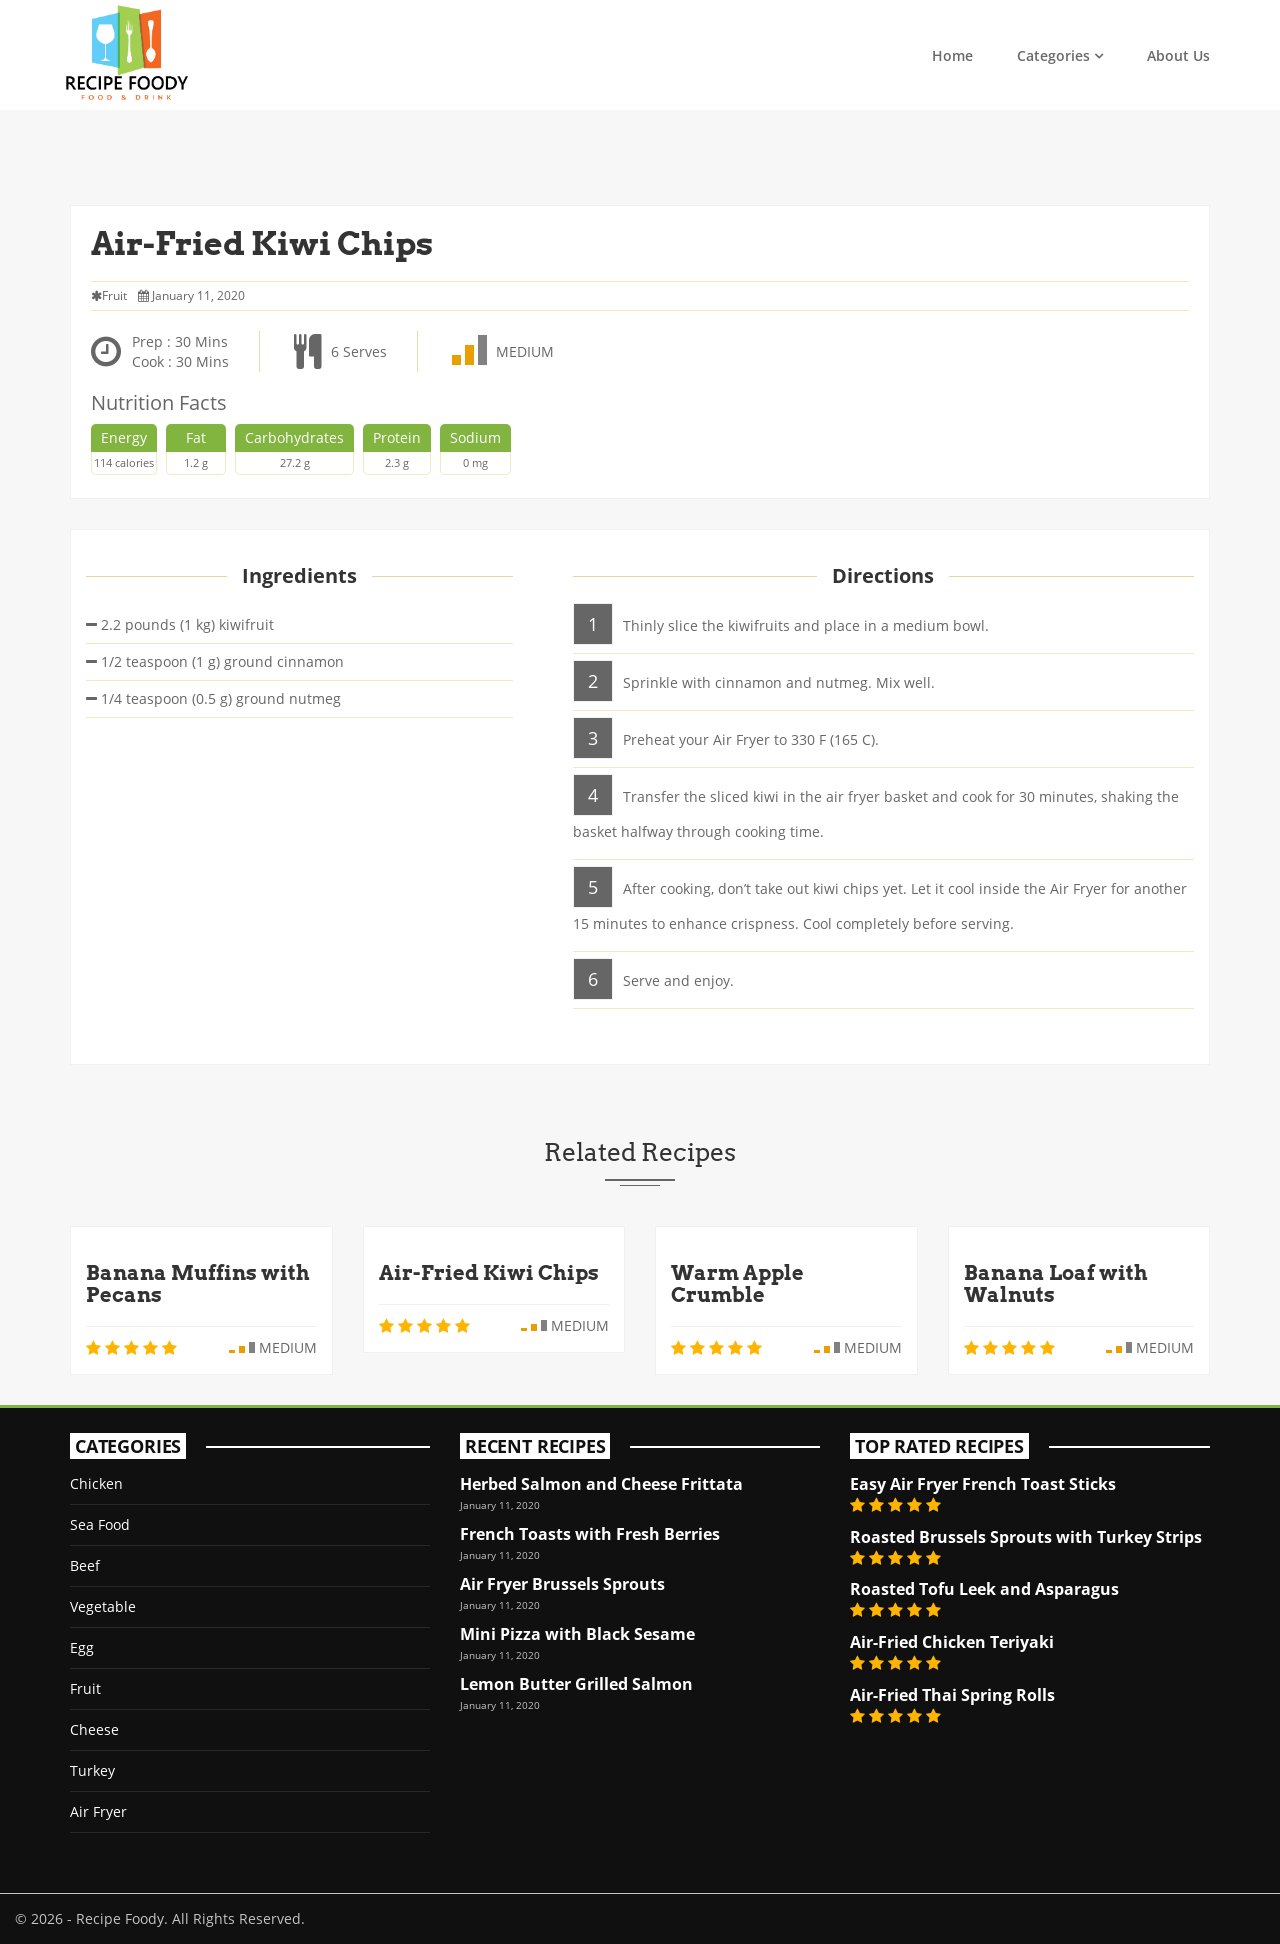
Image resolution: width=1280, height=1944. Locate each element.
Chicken (96, 1483)
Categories (1053, 55)
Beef (85, 1565)
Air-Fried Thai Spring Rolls (952, 1695)
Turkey (92, 1770)
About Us (1178, 55)
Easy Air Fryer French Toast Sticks (983, 1484)
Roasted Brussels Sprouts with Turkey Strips (1026, 1537)
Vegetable (103, 1606)
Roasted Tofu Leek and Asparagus (984, 1589)
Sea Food (100, 1524)
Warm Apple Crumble (737, 1284)
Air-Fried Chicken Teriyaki (952, 1642)
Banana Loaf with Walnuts (1056, 1284)
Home (952, 55)
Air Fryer (98, 1811)
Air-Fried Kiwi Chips (489, 1273)
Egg (82, 1647)
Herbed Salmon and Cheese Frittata (601, 1484)
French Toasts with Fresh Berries (590, 1534)
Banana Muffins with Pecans (198, 1284)
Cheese (94, 1729)
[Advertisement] (640, 155)
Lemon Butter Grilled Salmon (576, 1684)
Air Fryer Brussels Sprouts (562, 1584)
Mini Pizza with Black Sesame (577, 1634)
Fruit (85, 1688)
